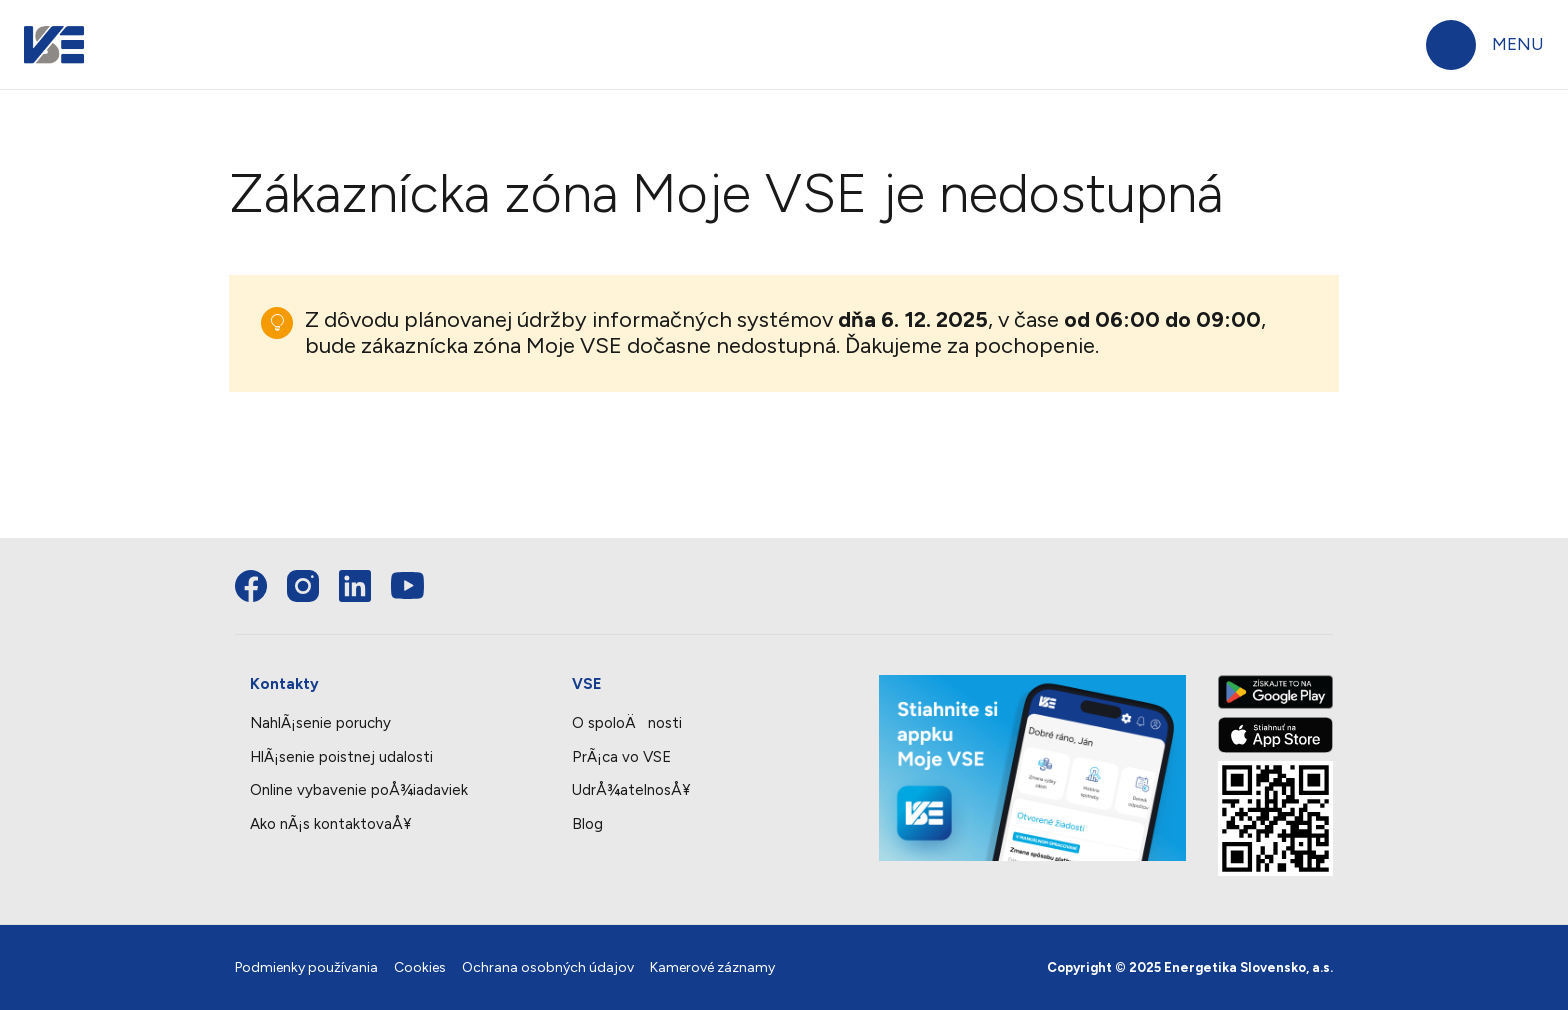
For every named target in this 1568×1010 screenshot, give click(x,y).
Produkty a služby (648, 126)
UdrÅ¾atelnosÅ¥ (631, 790)
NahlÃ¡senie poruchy (320, 723)
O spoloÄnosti (627, 723)
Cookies (420, 967)
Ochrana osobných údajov (548, 967)
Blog (587, 824)
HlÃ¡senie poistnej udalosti (341, 757)
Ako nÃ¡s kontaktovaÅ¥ (330, 824)
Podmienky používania (306, 967)
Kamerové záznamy (712, 967)
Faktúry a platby (160, 126)
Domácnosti (270, 44)
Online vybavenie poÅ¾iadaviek (359, 790)
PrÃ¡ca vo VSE (621, 757)
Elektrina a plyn (401, 126)
